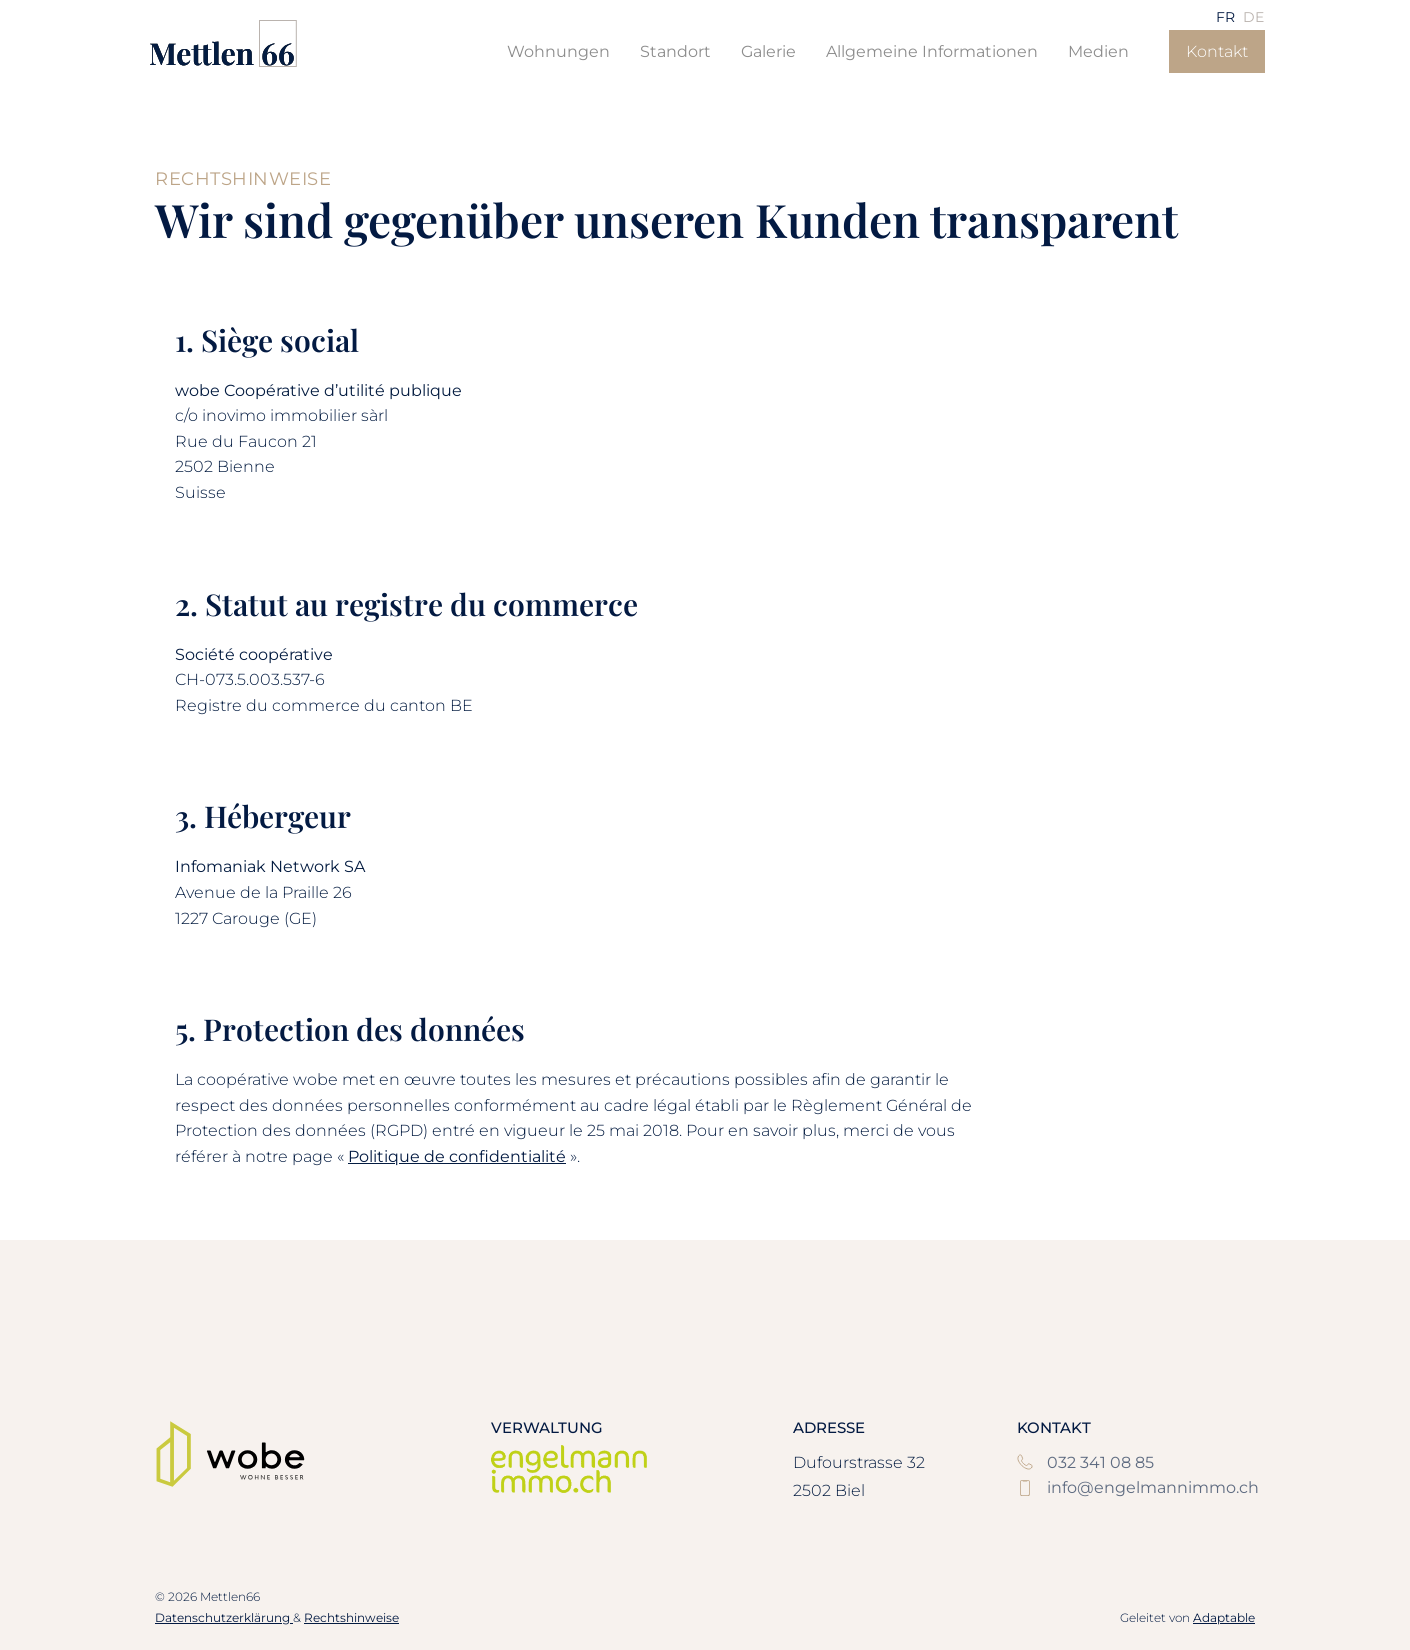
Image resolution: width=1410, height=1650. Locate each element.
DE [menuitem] (1253, 17)
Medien (1098, 51)
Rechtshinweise (351, 1617)
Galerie (768, 51)
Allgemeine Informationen (932, 51)
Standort (675, 51)
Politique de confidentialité (457, 1156)
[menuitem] (1225, 16)
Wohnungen (558, 51)
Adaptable (1224, 1617)
